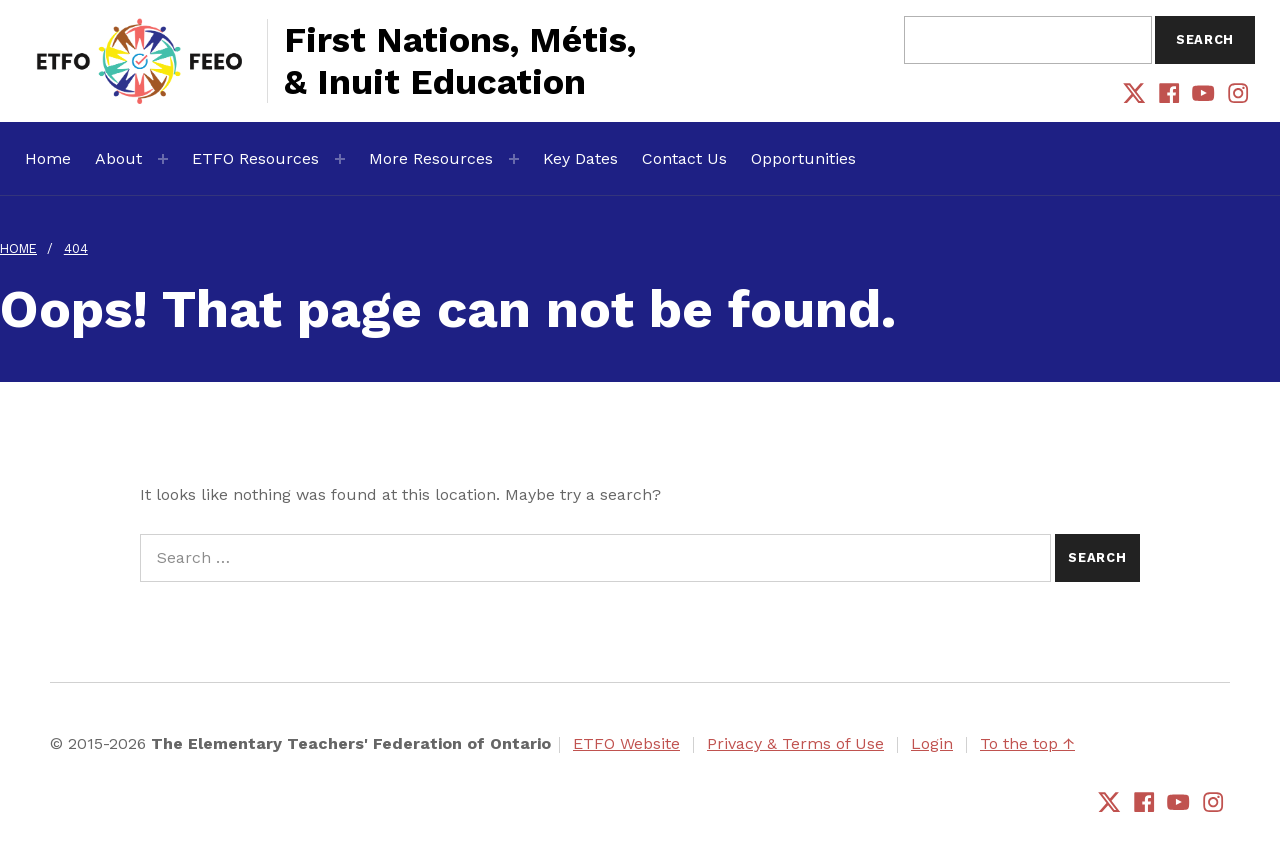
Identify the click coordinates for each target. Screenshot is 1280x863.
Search (1205, 39)
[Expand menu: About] (163, 159)
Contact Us (684, 158)
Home (48, 158)
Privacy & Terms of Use (795, 743)
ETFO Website (626, 743)
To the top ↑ (1027, 743)
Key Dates (580, 158)
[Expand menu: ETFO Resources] (340, 159)
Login (932, 743)
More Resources (431, 158)
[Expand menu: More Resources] (514, 159)
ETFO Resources (255, 158)
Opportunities (803, 158)
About (118, 158)
